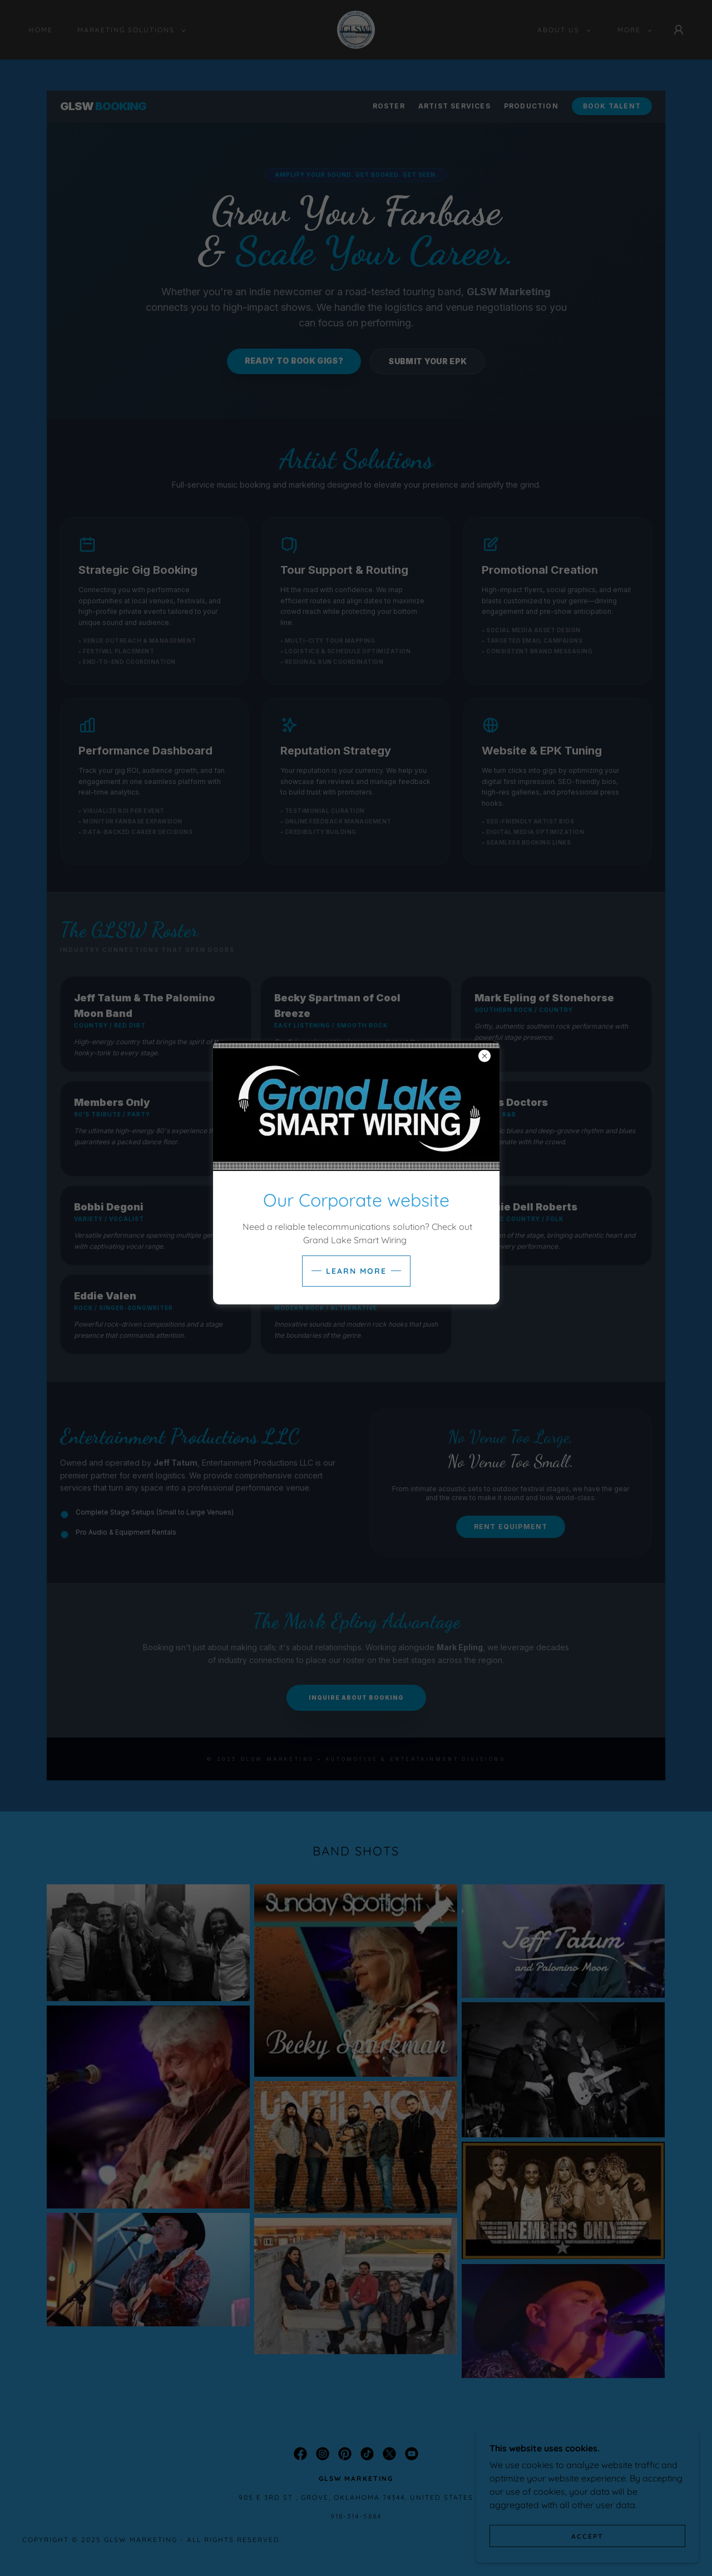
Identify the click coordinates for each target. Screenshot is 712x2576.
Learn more (356, 1271)
